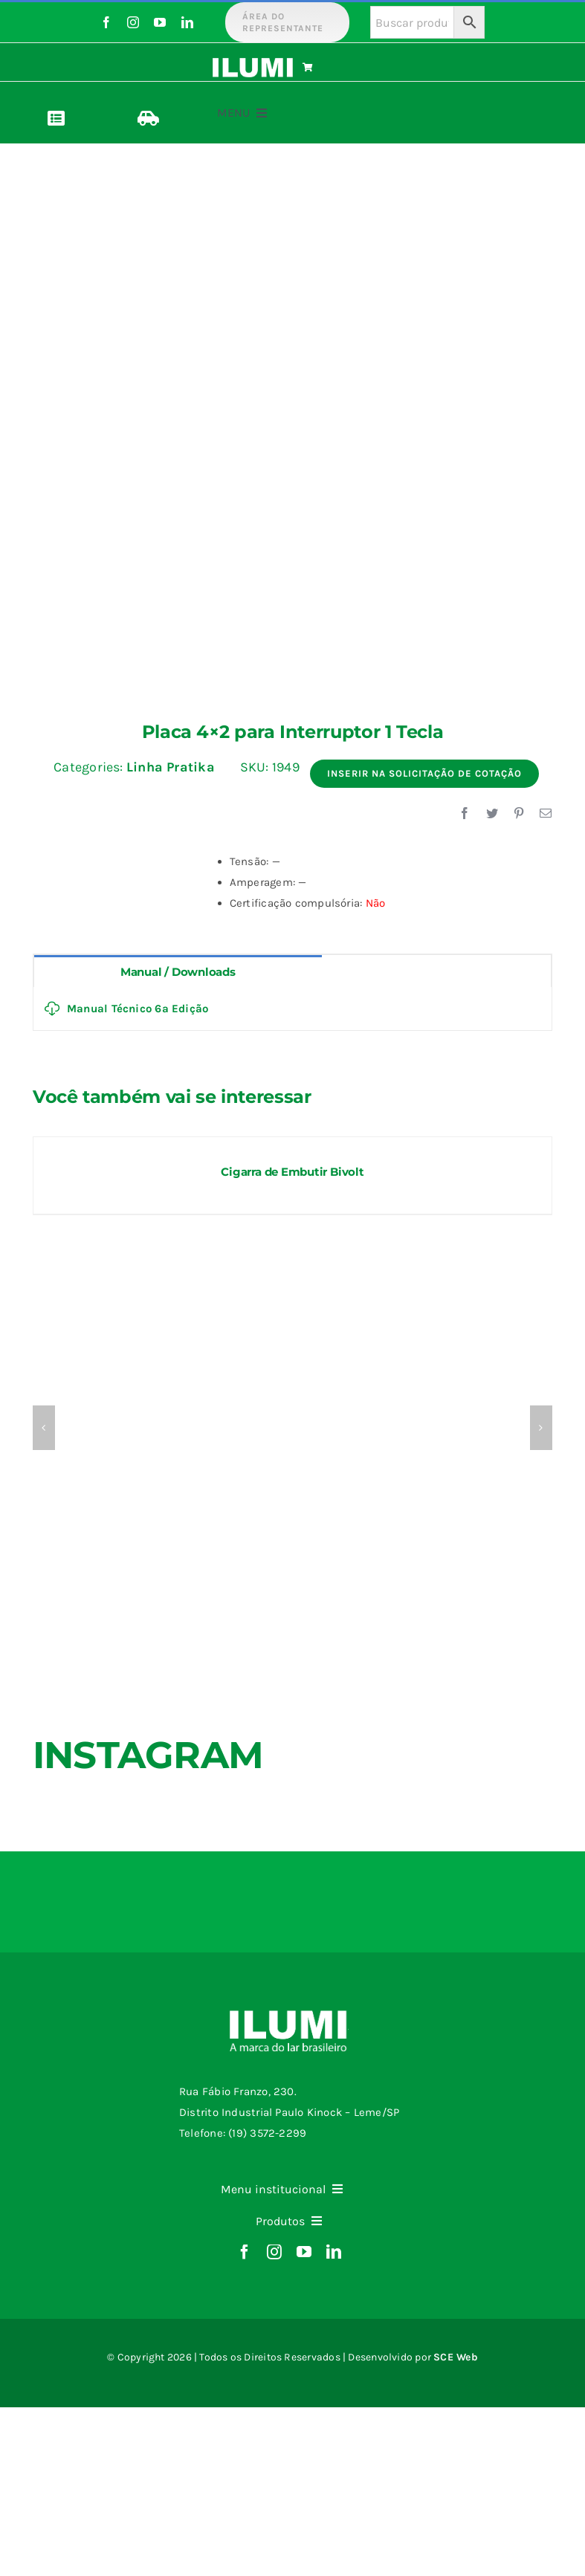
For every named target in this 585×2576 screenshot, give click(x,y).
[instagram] (133, 22)
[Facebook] (464, 814)
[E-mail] (545, 814)
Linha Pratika (170, 767)
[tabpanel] (292, 1009)
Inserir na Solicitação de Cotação (424, 773)
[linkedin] (187, 22)
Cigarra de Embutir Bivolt (292, 1172)
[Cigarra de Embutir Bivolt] (292, 1144)
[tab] (178, 971)
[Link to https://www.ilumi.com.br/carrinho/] (340, 67)
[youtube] (160, 22)
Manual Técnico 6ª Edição (126, 1008)
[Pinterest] (518, 814)
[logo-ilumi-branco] (252, 63)
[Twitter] (492, 814)
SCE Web (455, 2357)
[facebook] (106, 22)
